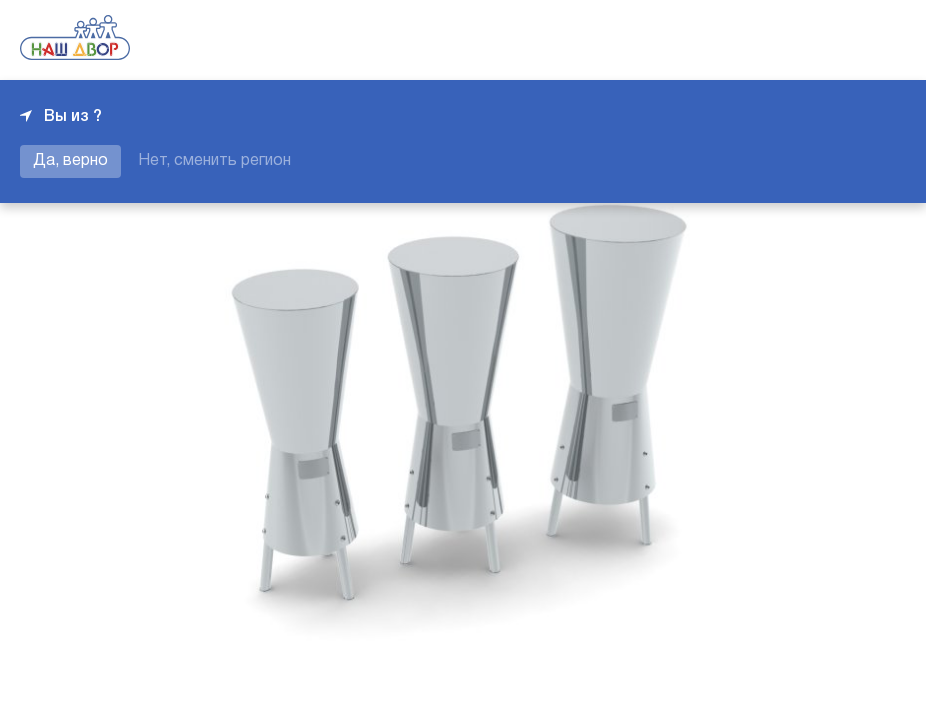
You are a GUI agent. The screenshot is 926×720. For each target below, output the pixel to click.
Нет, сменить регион (214, 161)
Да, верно (70, 161)
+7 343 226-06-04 (838, 40)
